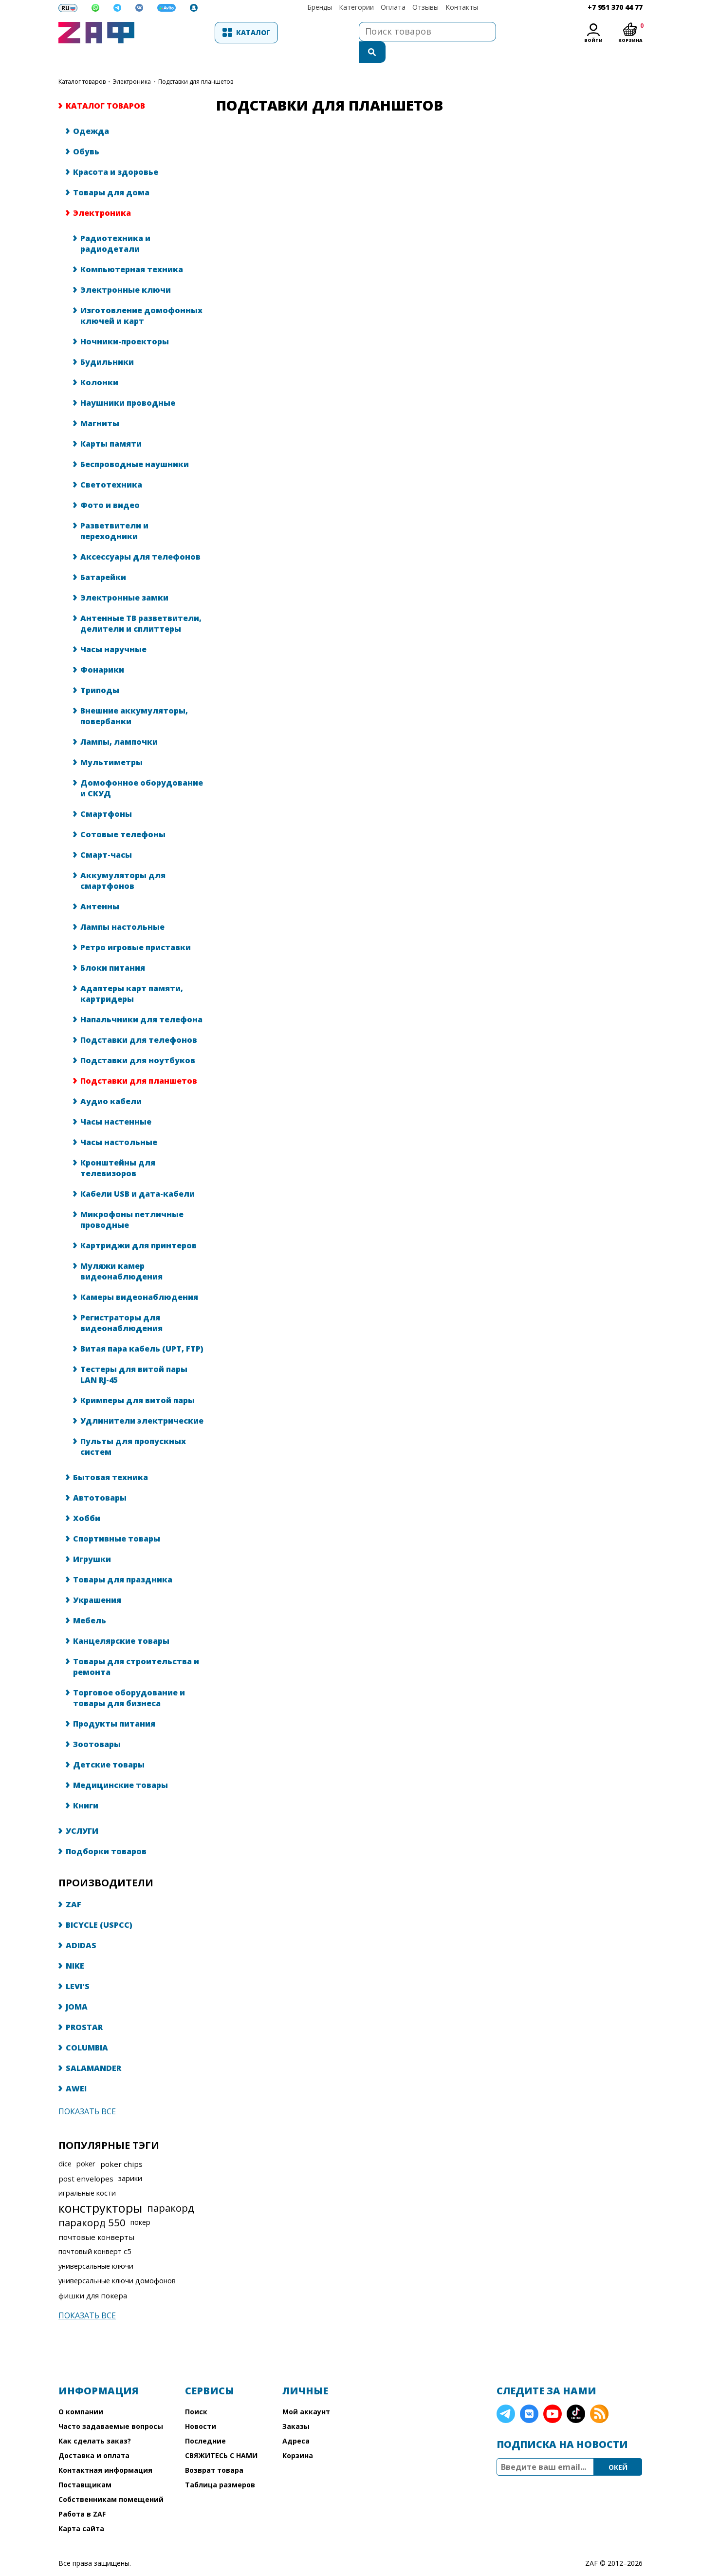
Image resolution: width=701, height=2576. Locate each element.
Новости (200, 2406)
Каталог (193, 32)
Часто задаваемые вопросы (110, 2406)
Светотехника (111, 465)
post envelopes (85, 2159)
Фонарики (102, 650)
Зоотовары (97, 1724)
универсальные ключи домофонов (117, 2261)
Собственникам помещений (111, 2479)
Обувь (86, 132)
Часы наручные (113, 629)
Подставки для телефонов (138, 1020)
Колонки (99, 362)
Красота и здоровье (115, 152)
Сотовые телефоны (123, 814)
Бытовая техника (110, 1457)
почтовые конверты (96, 2217)
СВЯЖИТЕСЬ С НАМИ (221, 2436)
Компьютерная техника (131, 249)
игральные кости (87, 2173)
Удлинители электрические (141, 1401)
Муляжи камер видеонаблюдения (121, 1251)
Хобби (86, 1498)
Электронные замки (124, 578)
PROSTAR (84, 2007)
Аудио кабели (111, 1081)
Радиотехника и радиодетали (115, 224)
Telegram (506, 2394)
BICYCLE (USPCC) (99, 1905)
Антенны (99, 887)
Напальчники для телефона (141, 1000)
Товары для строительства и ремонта (136, 1647)
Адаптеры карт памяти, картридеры (131, 974)
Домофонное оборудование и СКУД (141, 768)
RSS (599, 2394)
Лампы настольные (122, 907)
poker (85, 2144)
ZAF (73, 1885)
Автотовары (100, 1478)
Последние (205, 2421)
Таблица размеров (220, 2465)
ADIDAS (81, 1925)
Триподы (99, 670)
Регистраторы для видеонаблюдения (121, 1303)
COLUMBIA (87, 2028)
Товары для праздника (122, 1560)
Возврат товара (214, 2450)
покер (140, 2202)
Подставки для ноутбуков (137, 1040)
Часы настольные (118, 1122)
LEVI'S (78, 1966)
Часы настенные (115, 1102)
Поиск (196, 2392)
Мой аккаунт (306, 2392)
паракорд (170, 2188)
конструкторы (100, 2188)
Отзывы (425, 7)
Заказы (296, 2406)
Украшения (97, 1580)
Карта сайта (81, 2509)
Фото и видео (110, 485)
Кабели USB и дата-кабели (137, 1174)
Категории (356, 7)
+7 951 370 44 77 (615, 7)
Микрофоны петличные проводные (132, 1200)
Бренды (319, 7)
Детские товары (109, 1745)
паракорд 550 (92, 2203)
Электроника (132, 62)
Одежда (91, 111)
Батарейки (103, 557)
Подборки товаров (106, 1831)
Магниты (99, 403)
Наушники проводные (127, 383)
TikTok (576, 2394)
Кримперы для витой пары (137, 1380)
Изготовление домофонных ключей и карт (141, 296)
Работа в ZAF (82, 2494)
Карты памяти (111, 424)
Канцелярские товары (121, 1621)
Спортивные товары (116, 1519)
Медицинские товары (120, 1765)
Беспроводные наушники (134, 444)
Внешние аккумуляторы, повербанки (134, 696)
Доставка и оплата (93, 2436)
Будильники (107, 342)
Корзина (297, 2436)
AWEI (76, 2069)
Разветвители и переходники (114, 511)
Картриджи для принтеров (138, 1226)
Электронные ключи (125, 270)
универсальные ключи (95, 2246)
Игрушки (92, 1539)
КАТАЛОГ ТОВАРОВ (82, 62)
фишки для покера (92, 2276)
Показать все (87, 2092)
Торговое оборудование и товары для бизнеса (129, 1678)
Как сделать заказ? (94, 2421)
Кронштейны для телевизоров (117, 1148)
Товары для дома (111, 173)
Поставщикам (84, 2465)
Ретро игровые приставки (135, 927)
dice (65, 2144)
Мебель (89, 1601)
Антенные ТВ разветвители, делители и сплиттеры (141, 604)
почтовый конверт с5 (94, 2232)
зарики (130, 2158)
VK (529, 2394)
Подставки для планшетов (138, 1061)
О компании (80, 2392)
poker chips (121, 2144)
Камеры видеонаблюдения (139, 1277)
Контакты (461, 7)
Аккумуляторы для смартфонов (123, 861)
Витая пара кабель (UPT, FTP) (141, 1329)
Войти (593, 40)
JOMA (77, 1987)
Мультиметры (111, 742)
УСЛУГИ (82, 1811)
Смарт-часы (106, 835)
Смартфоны (106, 794)
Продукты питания (114, 1704)
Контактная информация (105, 2450)
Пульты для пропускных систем (133, 1427)
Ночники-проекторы (124, 322)
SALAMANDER (93, 2048)
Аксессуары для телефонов (140, 537)
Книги (85, 1786)
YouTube (552, 2394)
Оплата (393, 7)
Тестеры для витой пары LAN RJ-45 (133, 1355)
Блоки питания (112, 948)
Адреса (296, 2421)
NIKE (75, 1946)
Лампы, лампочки (119, 722)
